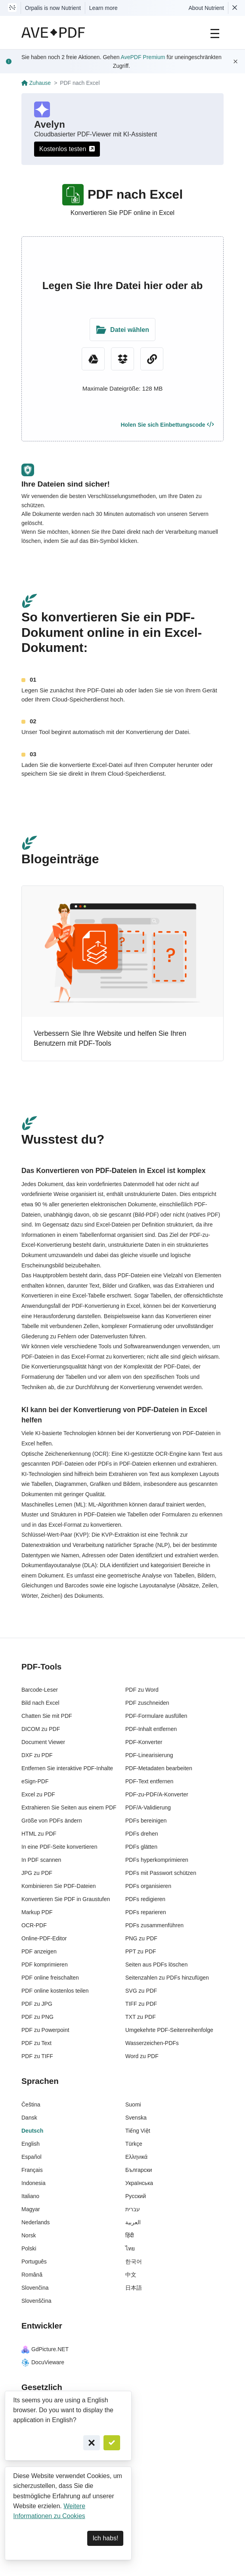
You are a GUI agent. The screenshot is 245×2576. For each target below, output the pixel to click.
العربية (133, 2222)
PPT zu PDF (140, 1951)
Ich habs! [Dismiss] (105, 2538)
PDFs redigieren (145, 1899)
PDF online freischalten (50, 1977)
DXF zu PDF (37, 1755)
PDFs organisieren (148, 1886)
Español (31, 2157)
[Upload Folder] (122, 329)
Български (138, 2170)
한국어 (133, 2261)
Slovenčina (35, 2288)
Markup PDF (37, 1912)
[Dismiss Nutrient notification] (234, 8)
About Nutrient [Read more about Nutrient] (206, 8)
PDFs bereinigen (146, 1820)
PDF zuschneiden (147, 1703)
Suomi (133, 2104)
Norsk (28, 2235)
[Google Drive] (93, 358)
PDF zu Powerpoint (45, 2030)
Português (34, 2261)
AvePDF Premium (143, 57)
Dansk (29, 2117)
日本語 (133, 2288)
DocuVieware (42, 2362)
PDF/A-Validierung (148, 1807)
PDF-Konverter (143, 1742)
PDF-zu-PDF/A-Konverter (156, 1794)
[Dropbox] (122, 358)
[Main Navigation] (215, 32)
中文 (130, 2274)
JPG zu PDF (36, 1873)
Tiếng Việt (137, 2131)
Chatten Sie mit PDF (46, 1716)
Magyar (30, 2209)
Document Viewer (43, 1742)
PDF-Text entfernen (149, 1781)
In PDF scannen (41, 1860)
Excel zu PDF (38, 1794)
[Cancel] (91, 2443)
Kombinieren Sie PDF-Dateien (58, 1886)
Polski (28, 2248)
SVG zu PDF (141, 1991)
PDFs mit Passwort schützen (160, 1873)
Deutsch (32, 2131)
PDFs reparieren (145, 1912)
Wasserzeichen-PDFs (152, 2043)
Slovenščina (36, 2301)
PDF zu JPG (36, 2004)
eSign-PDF (34, 1781)
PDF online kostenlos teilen (55, 1991)
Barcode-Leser (39, 1690)
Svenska (136, 2117)
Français (32, 2170)
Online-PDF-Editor (44, 1938)
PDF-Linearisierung (149, 1755)
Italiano (30, 2196)
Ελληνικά (136, 2157)
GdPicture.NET (45, 2349)
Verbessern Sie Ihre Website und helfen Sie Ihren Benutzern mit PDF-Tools (110, 1038)
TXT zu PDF (140, 2017)
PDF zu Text (36, 2043)
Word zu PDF (142, 2056)
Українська (139, 2183)
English (30, 2144)
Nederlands (35, 2222)
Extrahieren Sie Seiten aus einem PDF (69, 1807)
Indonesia (33, 2183)
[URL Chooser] (151, 358)
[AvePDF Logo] (53, 32)
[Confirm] (111, 2443)
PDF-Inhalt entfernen (151, 1729)
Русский (135, 2196)
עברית (132, 2209)
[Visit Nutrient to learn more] (12, 8)
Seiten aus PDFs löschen (156, 1964)
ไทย (130, 2248)
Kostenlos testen (67, 149)
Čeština (30, 2104)
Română (31, 2274)
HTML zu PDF (38, 1833)
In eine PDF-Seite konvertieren (59, 1847)
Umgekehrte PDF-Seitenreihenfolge (169, 2030)
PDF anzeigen (39, 1951)
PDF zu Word (142, 1690)
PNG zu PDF (141, 1938)
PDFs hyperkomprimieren (156, 1860)
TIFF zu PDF (141, 2004)
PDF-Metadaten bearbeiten (158, 1768)
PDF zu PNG (37, 2017)
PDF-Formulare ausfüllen (156, 1716)
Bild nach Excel (40, 1703)
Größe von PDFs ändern (51, 1820)
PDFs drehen (141, 1833)
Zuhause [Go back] (36, 83)
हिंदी (129, 2235)
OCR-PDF (34, 1925)
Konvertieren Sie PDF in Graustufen (65, 1899)
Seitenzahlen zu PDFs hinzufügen (167, 1977)
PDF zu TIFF (37, 2056)
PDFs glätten (141, 1847)
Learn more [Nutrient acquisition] (103, 8)
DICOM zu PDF (40, 1729)
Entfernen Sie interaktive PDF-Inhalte (67, 1768)
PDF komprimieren (44, 1964)
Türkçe (133, 2144)
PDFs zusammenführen (154, 1925)
